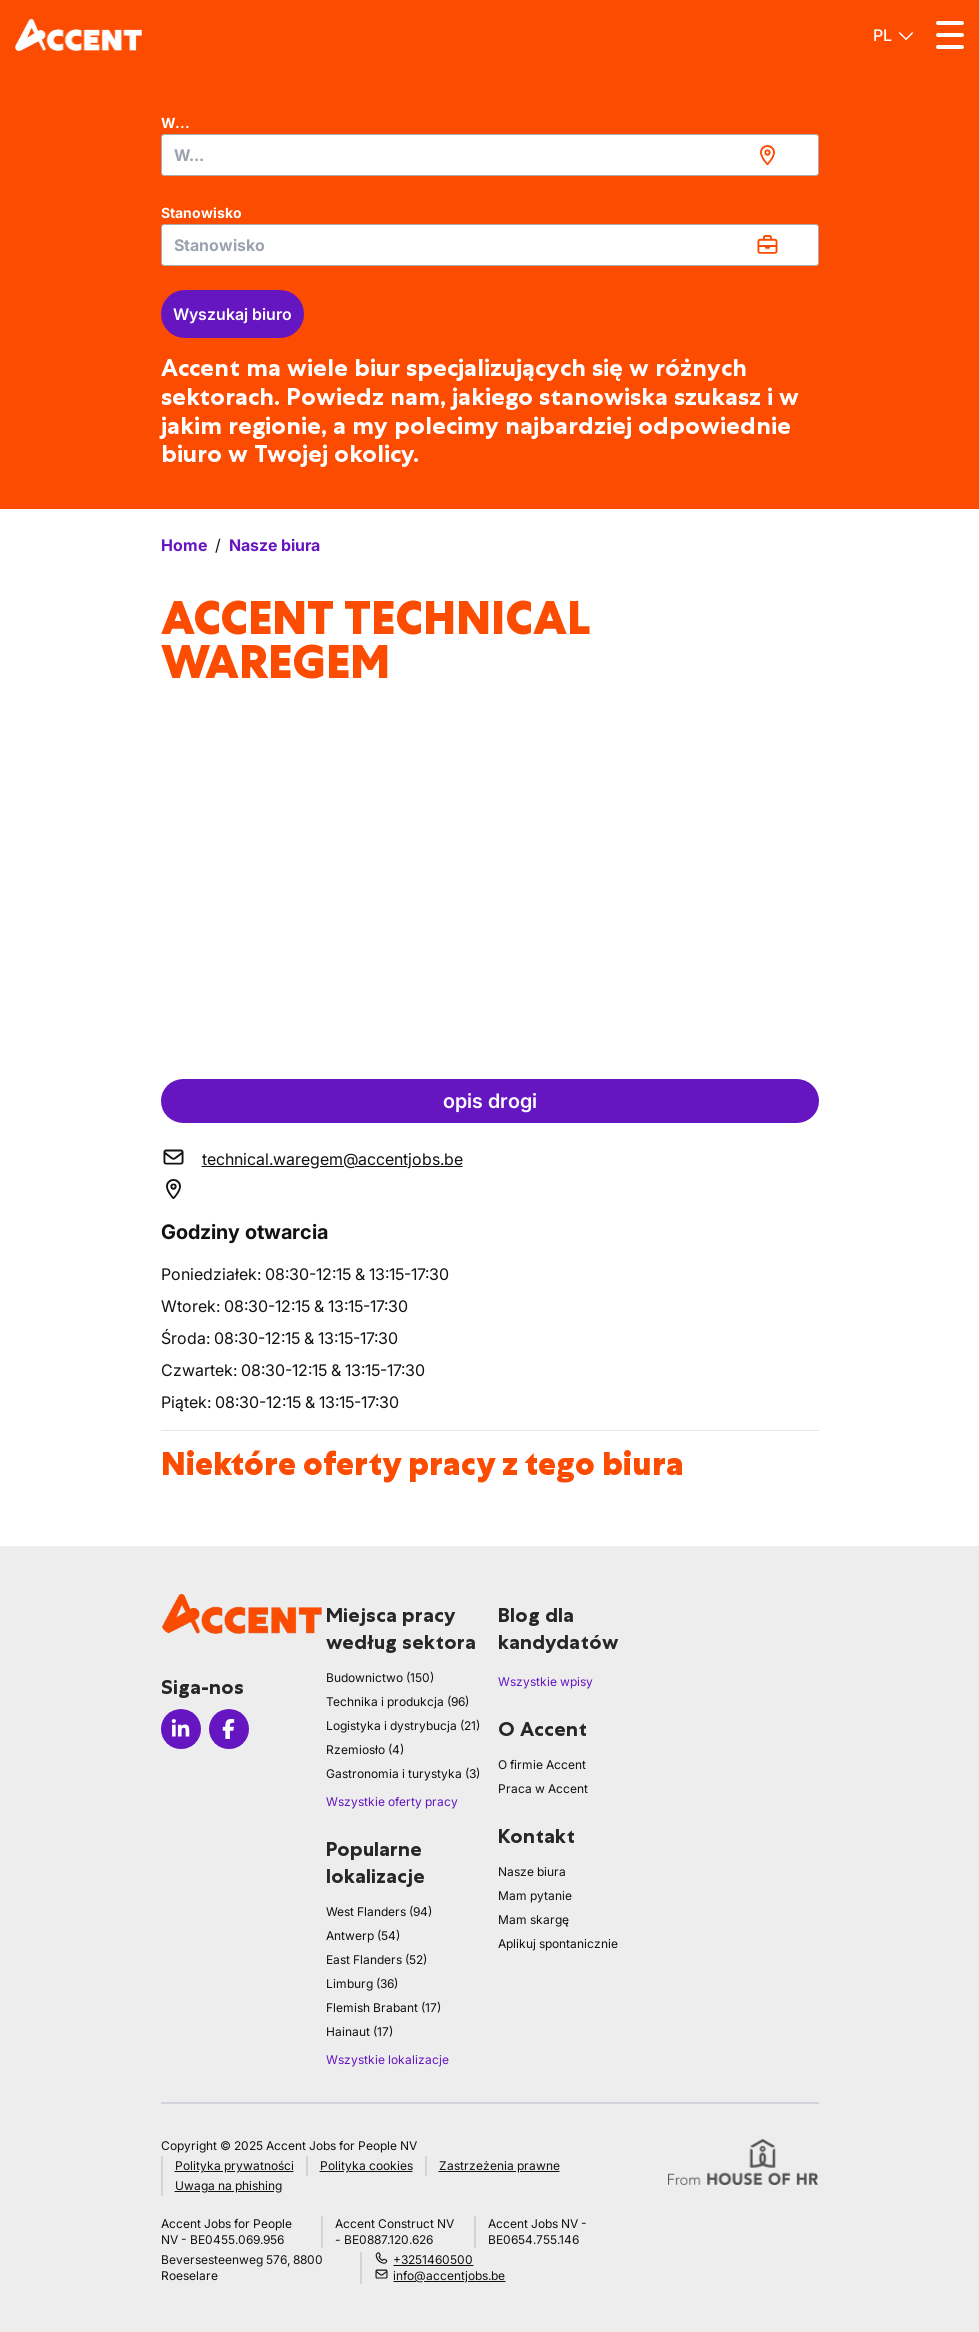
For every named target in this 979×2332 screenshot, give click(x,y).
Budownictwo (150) (380, 1677)
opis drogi (490, 1101)
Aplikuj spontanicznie (558, 1943)
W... (175, 122)
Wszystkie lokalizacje (387, 2059)
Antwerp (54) (363, 1935)
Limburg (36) (362, 1983)
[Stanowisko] (490, 245)
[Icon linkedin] (181, 1729)
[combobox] (490, 155)
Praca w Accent (543, 1788)
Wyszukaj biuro (232, 314)
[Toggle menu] (950, 35)
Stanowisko (201, 212)
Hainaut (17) (359, 2031)
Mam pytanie (535, 1895)
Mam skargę (533, 1919)
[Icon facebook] (229, 1729)
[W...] (490, 155)
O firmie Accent (542, 1764)
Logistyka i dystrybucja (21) (403, 1725)
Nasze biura (532, 1871)
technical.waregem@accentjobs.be (332, 1159)
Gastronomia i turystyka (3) (403, 1773)
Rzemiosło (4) (365, 1749)
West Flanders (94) (379, 1911)
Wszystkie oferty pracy (392, 1801)
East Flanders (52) (376, 1959)
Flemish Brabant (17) (383, 2007)
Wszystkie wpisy (545, 1681)
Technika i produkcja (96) (397, 1701)
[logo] (78, 35)
